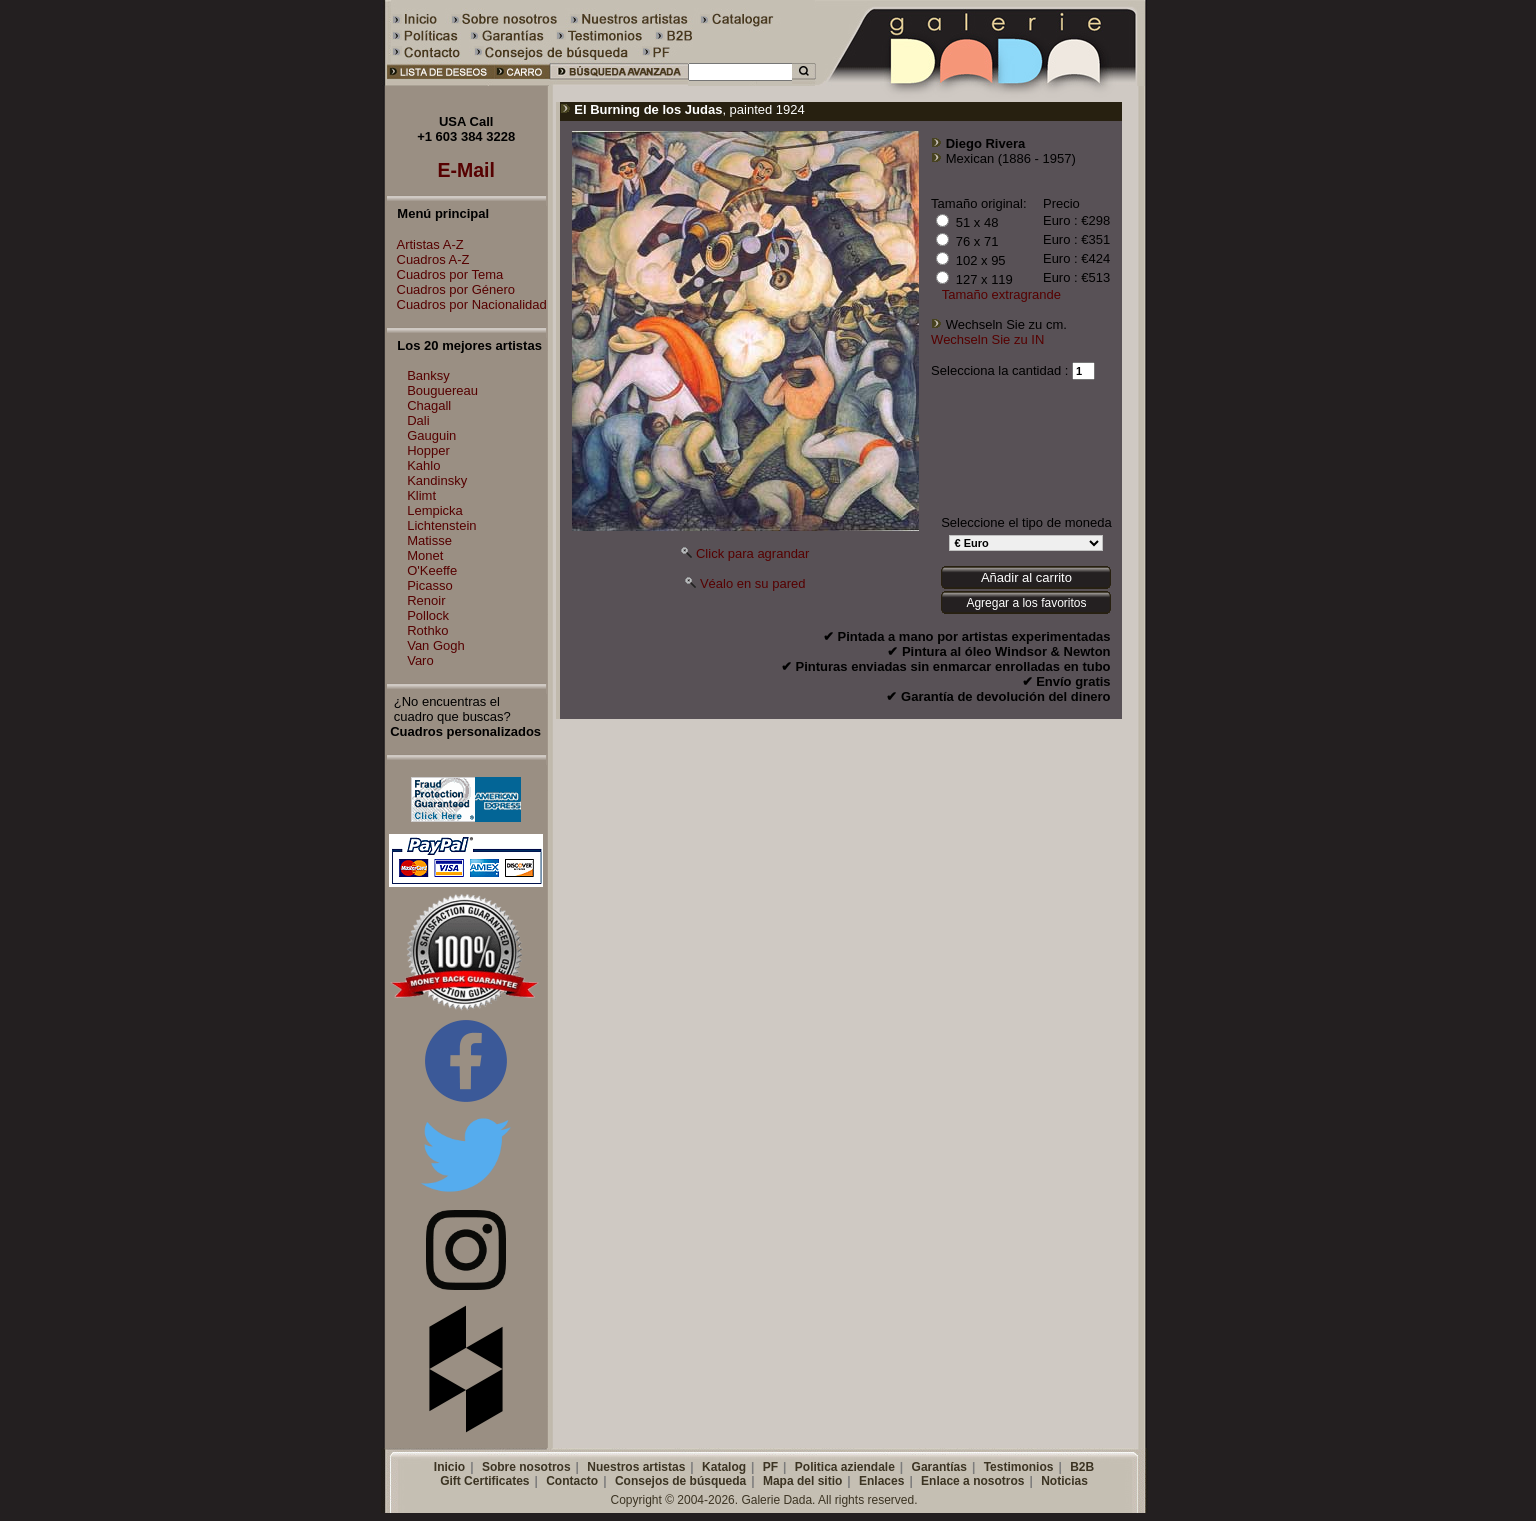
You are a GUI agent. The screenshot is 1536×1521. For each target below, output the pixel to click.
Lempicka (435, 510)
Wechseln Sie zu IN (987, 339)
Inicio (449, 1467)
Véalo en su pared (753, 583)
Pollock (428, 615)
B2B (1082, 1467)
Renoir (426, 600)
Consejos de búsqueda (680, 1481)
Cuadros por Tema (445, 274)
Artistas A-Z (425, 244)
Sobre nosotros (526, 1467)
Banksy (428, 375)
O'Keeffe (432, 570)
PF (770, 1467)
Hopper (428, 450)
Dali (418, 420)
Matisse (429, 540)
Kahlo (423, 465)
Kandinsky (437, 480)
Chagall (429, 405)
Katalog (724, 1467)
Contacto (572, 1481)
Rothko (427, 630)
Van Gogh (436, 645)
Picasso (430, 585)
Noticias (1064, 1481)
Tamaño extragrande (1001, 294)
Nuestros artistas (636, 1467)
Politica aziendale (845, 1467)
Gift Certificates (484, 1481)
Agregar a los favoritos (1026, 603)
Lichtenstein (441, 525)
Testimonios (1019, 1467)
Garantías (939, 1467)
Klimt (421, 495)
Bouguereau (442, 390)
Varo (420, 660)
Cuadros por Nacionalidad (467, 304)
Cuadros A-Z (428, 259)
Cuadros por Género (451, 289)
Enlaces (881, 1481)
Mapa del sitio (802, 1481)
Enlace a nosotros (972, 1481)
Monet (425, 555)
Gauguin (431, 435)
